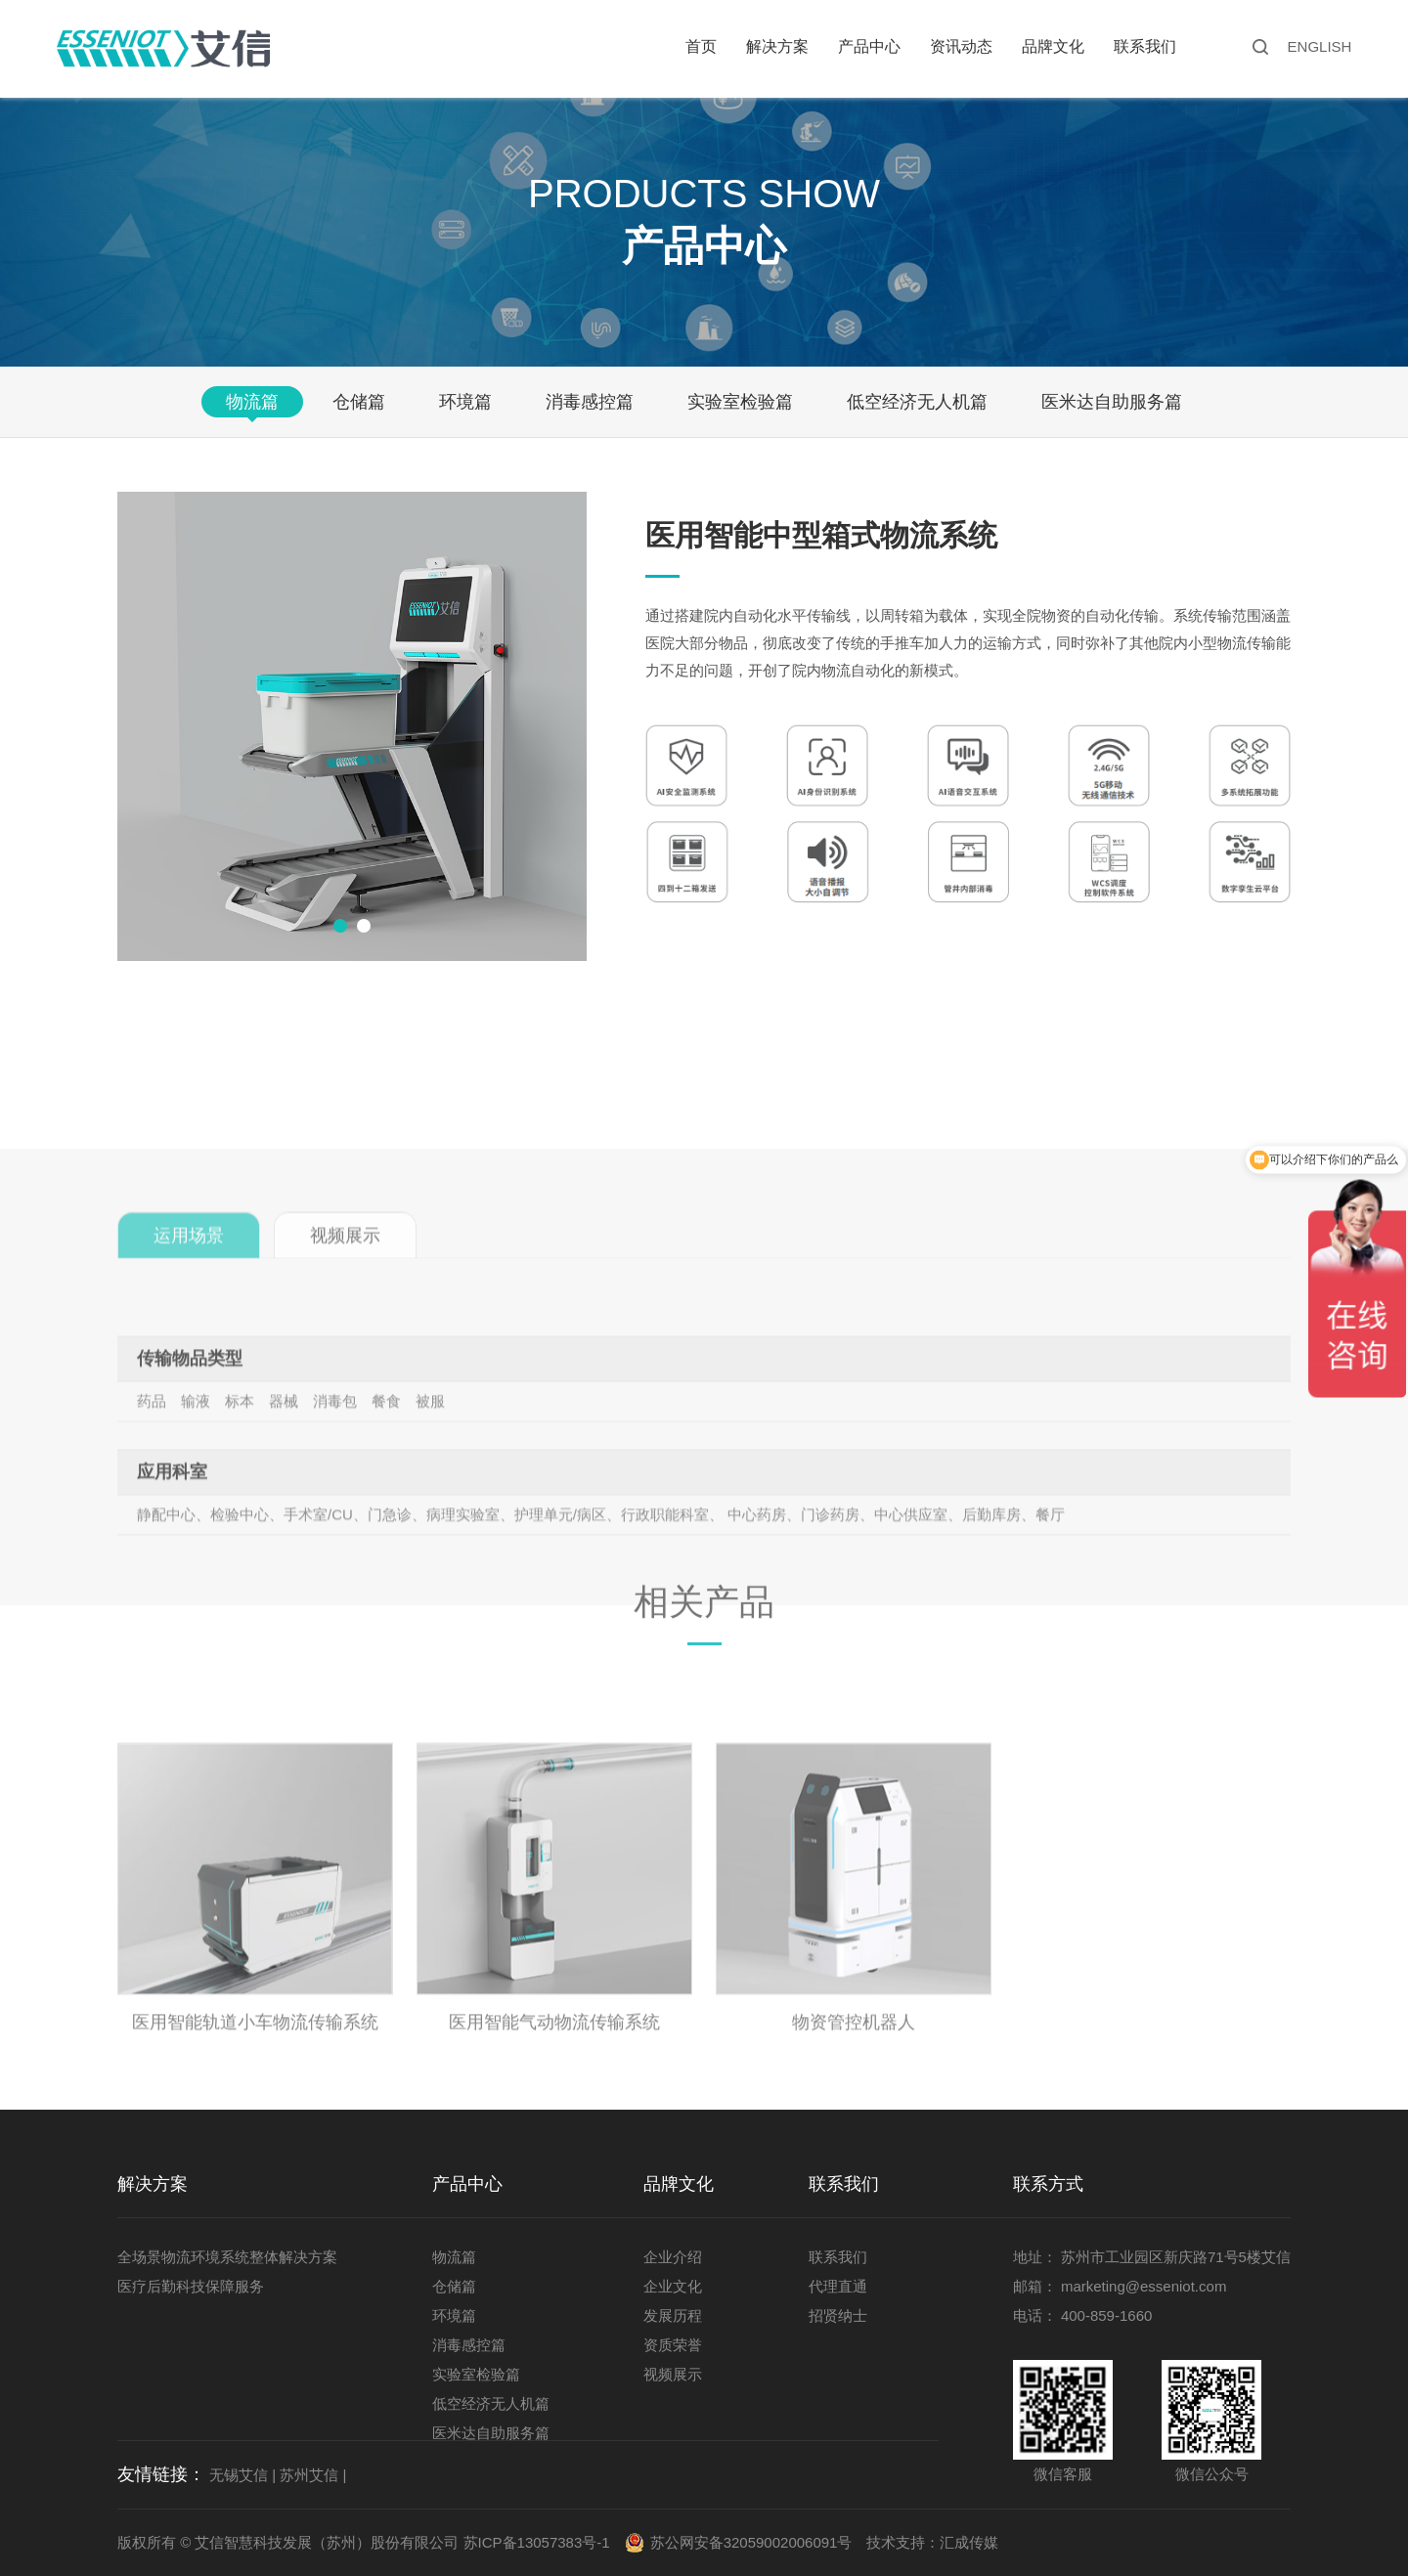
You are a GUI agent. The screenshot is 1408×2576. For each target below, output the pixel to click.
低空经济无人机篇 (917, 402)
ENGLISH (1320, 46)
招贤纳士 (838, 2315)
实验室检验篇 (740, 402)
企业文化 (672, 2286)
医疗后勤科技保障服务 (190, 2286)
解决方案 (777, 46)
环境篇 (465, 402)
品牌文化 (1053, 46)
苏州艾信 (309, 2475)
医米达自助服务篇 (1111, 402)
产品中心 (869, 46)
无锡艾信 (238, 2475)
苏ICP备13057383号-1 (536, 2542)
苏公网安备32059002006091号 (751, 2542)
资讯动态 (961, 46)
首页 (701, 46)
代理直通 (838, 2286)
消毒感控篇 (590, 402)
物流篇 (252, 402)
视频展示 (672, 2374)
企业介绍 (672, 2257)
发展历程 (672, 2315)
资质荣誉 (672, 2344)
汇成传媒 (969, 2542)
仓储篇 (358, 402)
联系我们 (1145, 46)
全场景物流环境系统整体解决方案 (227, 2257)
